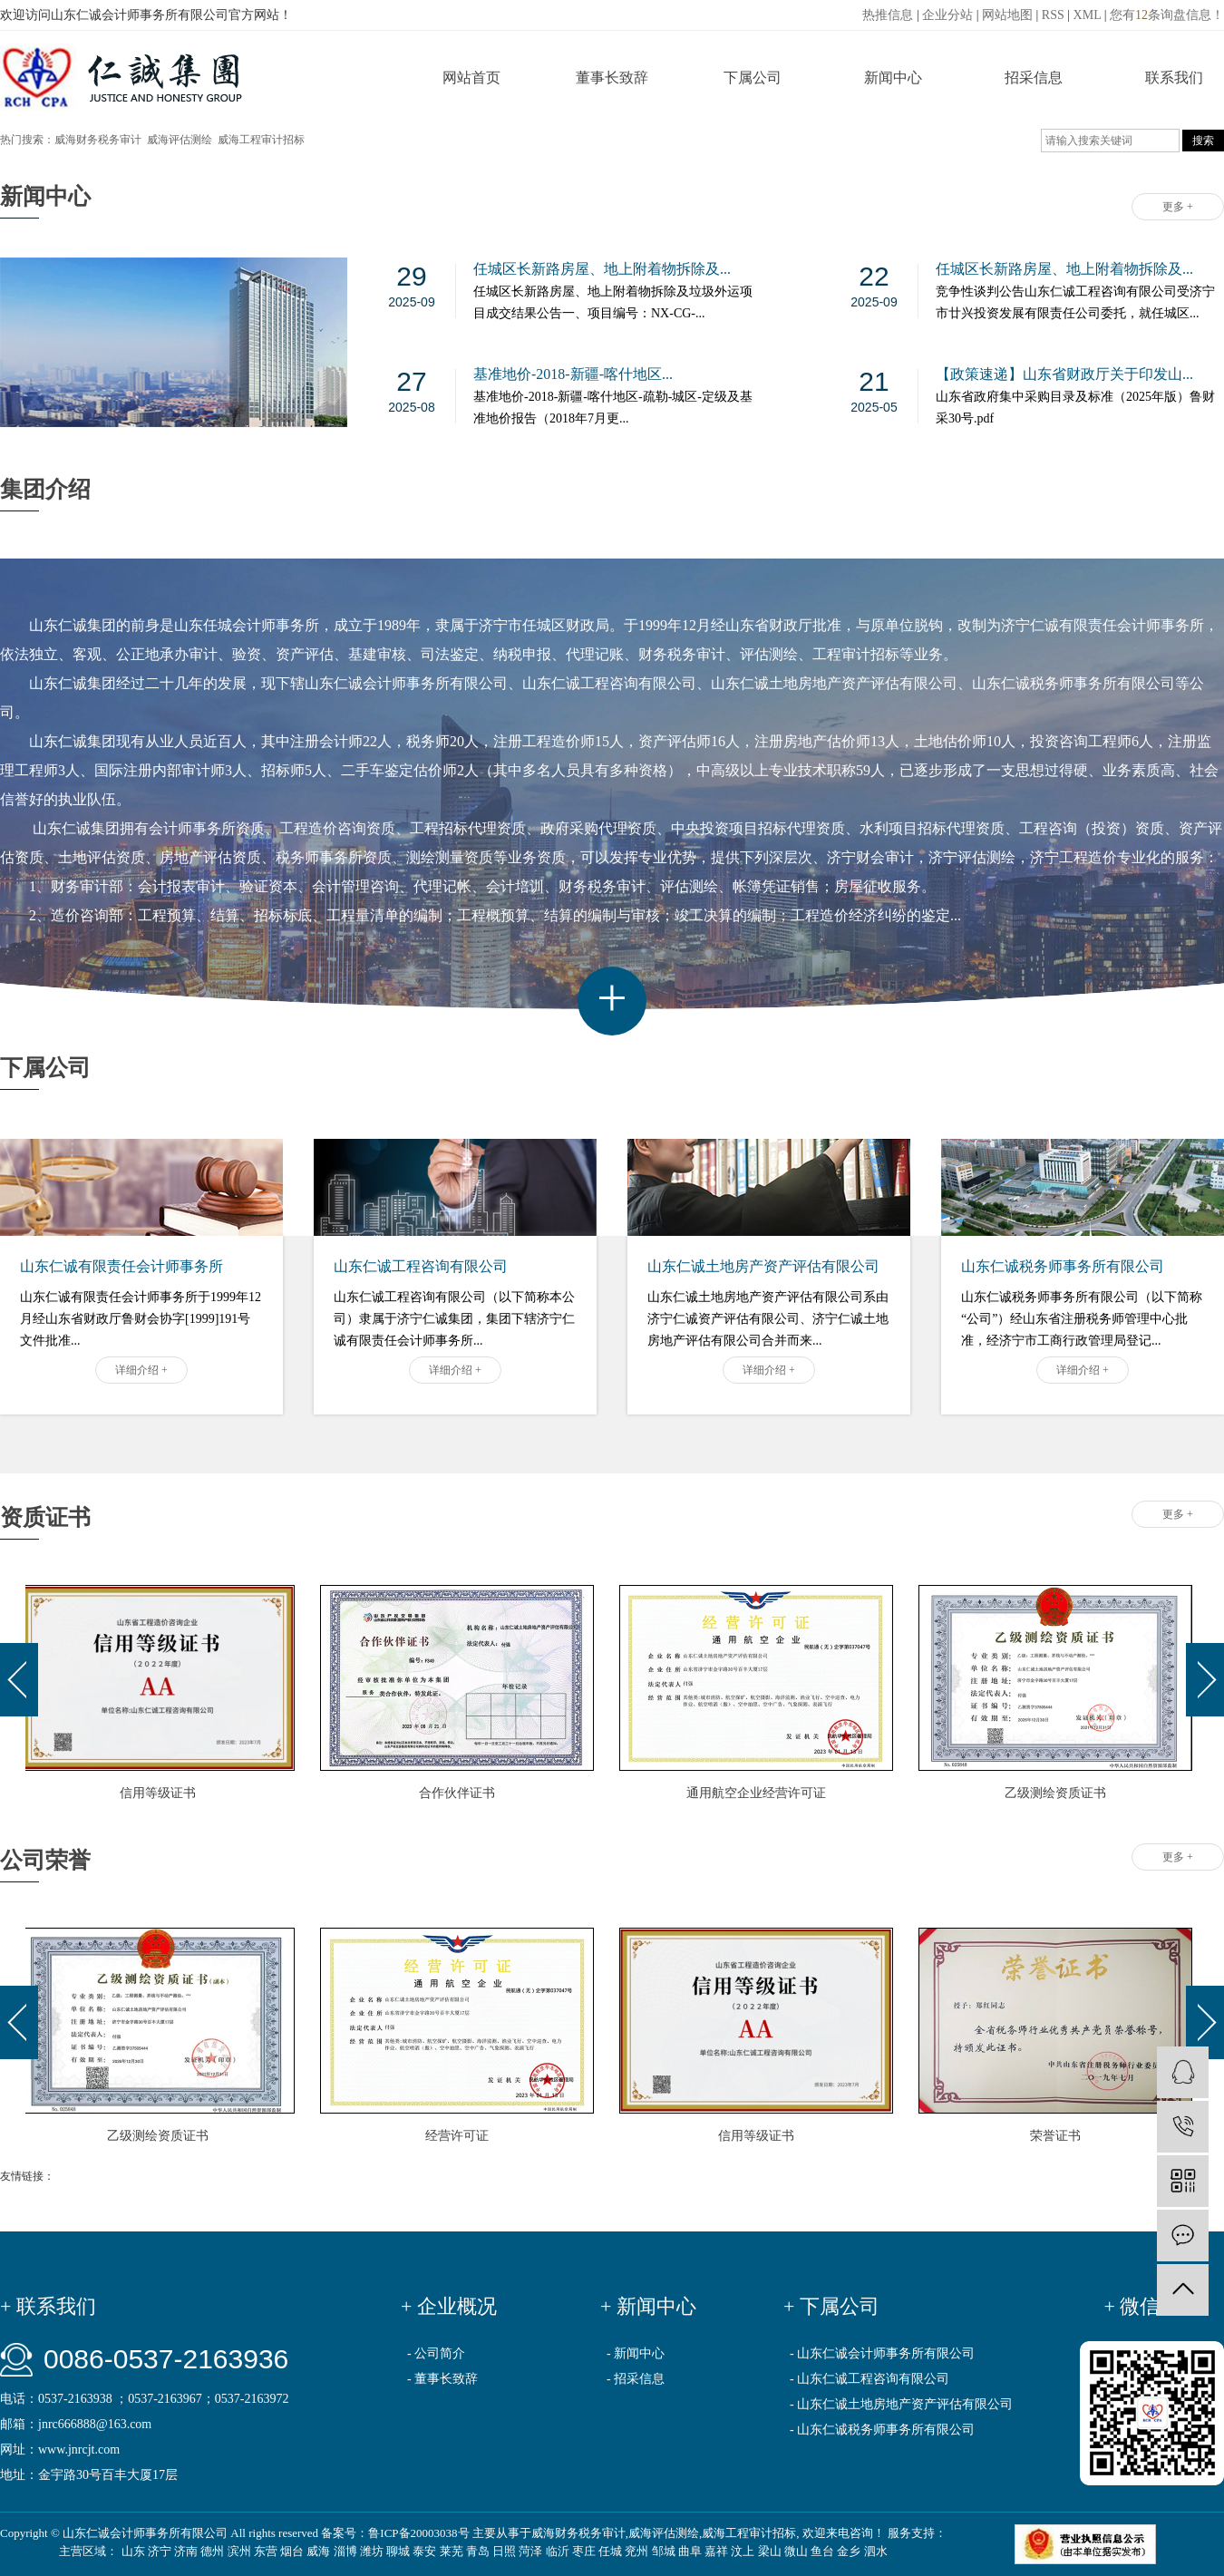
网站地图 (1007, 15)
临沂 (557, 2551)
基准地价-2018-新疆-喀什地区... (573, 374)
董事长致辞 (612, 77)
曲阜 (690, 2551)
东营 (265, 2551)
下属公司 (753, 77)
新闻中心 (893, 77)
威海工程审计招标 (261, 139)
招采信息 (1034, 77)
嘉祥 (716, 2551)
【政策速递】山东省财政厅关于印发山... (1064, 374)
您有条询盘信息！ (1167, 15)
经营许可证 (460, 2136)
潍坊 (372, 2551)
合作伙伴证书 (460, 1793)
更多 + (1177, 206)
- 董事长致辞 (442, 2379)
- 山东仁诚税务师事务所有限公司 (882, 2429)
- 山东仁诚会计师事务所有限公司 (882, 2353)
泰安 (424, 2551)
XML (1087, 15)
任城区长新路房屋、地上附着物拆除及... (602, 269)
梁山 (770, 2551)
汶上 (742, 2551)
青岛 (478, 2551)
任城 (610, 2551)
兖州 (636, 2551)
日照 (504, 2551)
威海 (318, 2551)
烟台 (292, 2551)
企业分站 (947, 15)
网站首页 (471, 77)
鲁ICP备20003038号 (418, 2533)
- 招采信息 (636, 2379)
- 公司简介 (436, 2353)
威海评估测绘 (179, 139)
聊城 (398, 2551)
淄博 (345, 2551)
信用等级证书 (160, 1793)
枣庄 (584, 2551)
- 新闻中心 (636, 2353)
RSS (1053, 15)
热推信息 (887, 15)
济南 (186, 2551)
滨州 (239, 2551)
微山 (796, 2551)
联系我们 (1174, 77)
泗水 (876, 2551)
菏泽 (530, 2551)
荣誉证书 (1059, 2136)
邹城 (663, 2551)
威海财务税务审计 (97, 139)
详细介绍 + (141, 1370)
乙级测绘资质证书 (1058, 1793)
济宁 (159, 2551)
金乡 (848, 2551)
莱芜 (451, 2551)
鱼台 (822, 2551)
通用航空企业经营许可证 (759, 1793)
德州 (212, 2551)
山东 (133, 2551)
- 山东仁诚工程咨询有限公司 (869, 2379)
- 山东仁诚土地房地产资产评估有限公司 (901, 2404)
